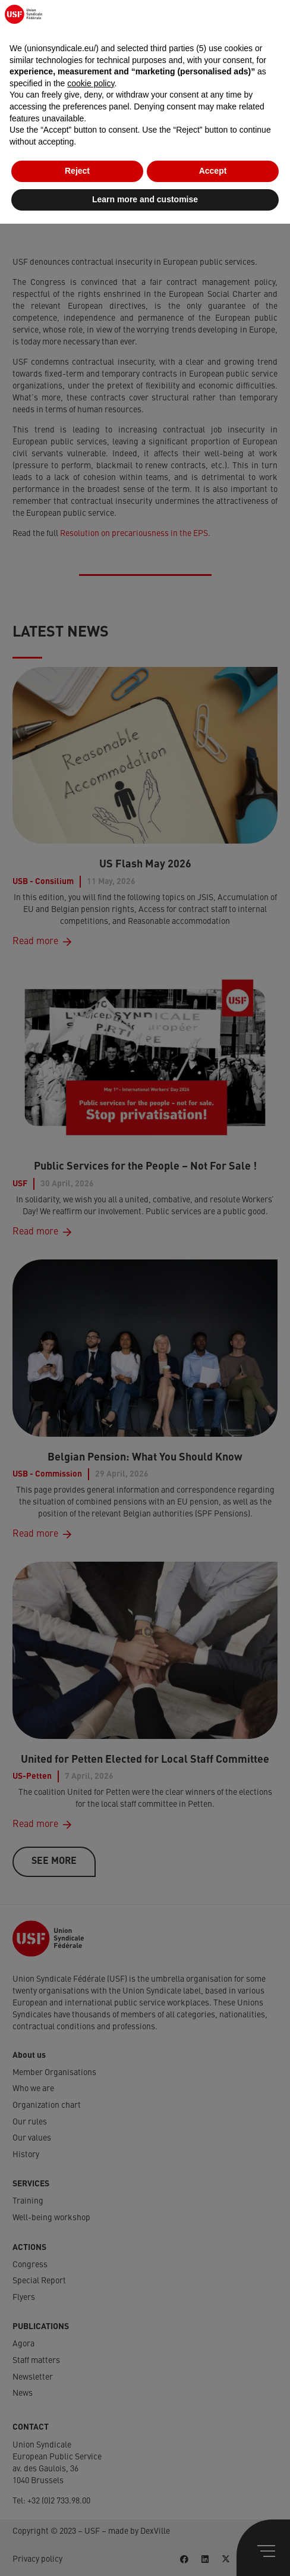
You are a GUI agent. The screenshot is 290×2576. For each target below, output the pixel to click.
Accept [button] (213, 2523)
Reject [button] (77, 2523)
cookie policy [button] (90, 2435)
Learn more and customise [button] (145, 2551)
